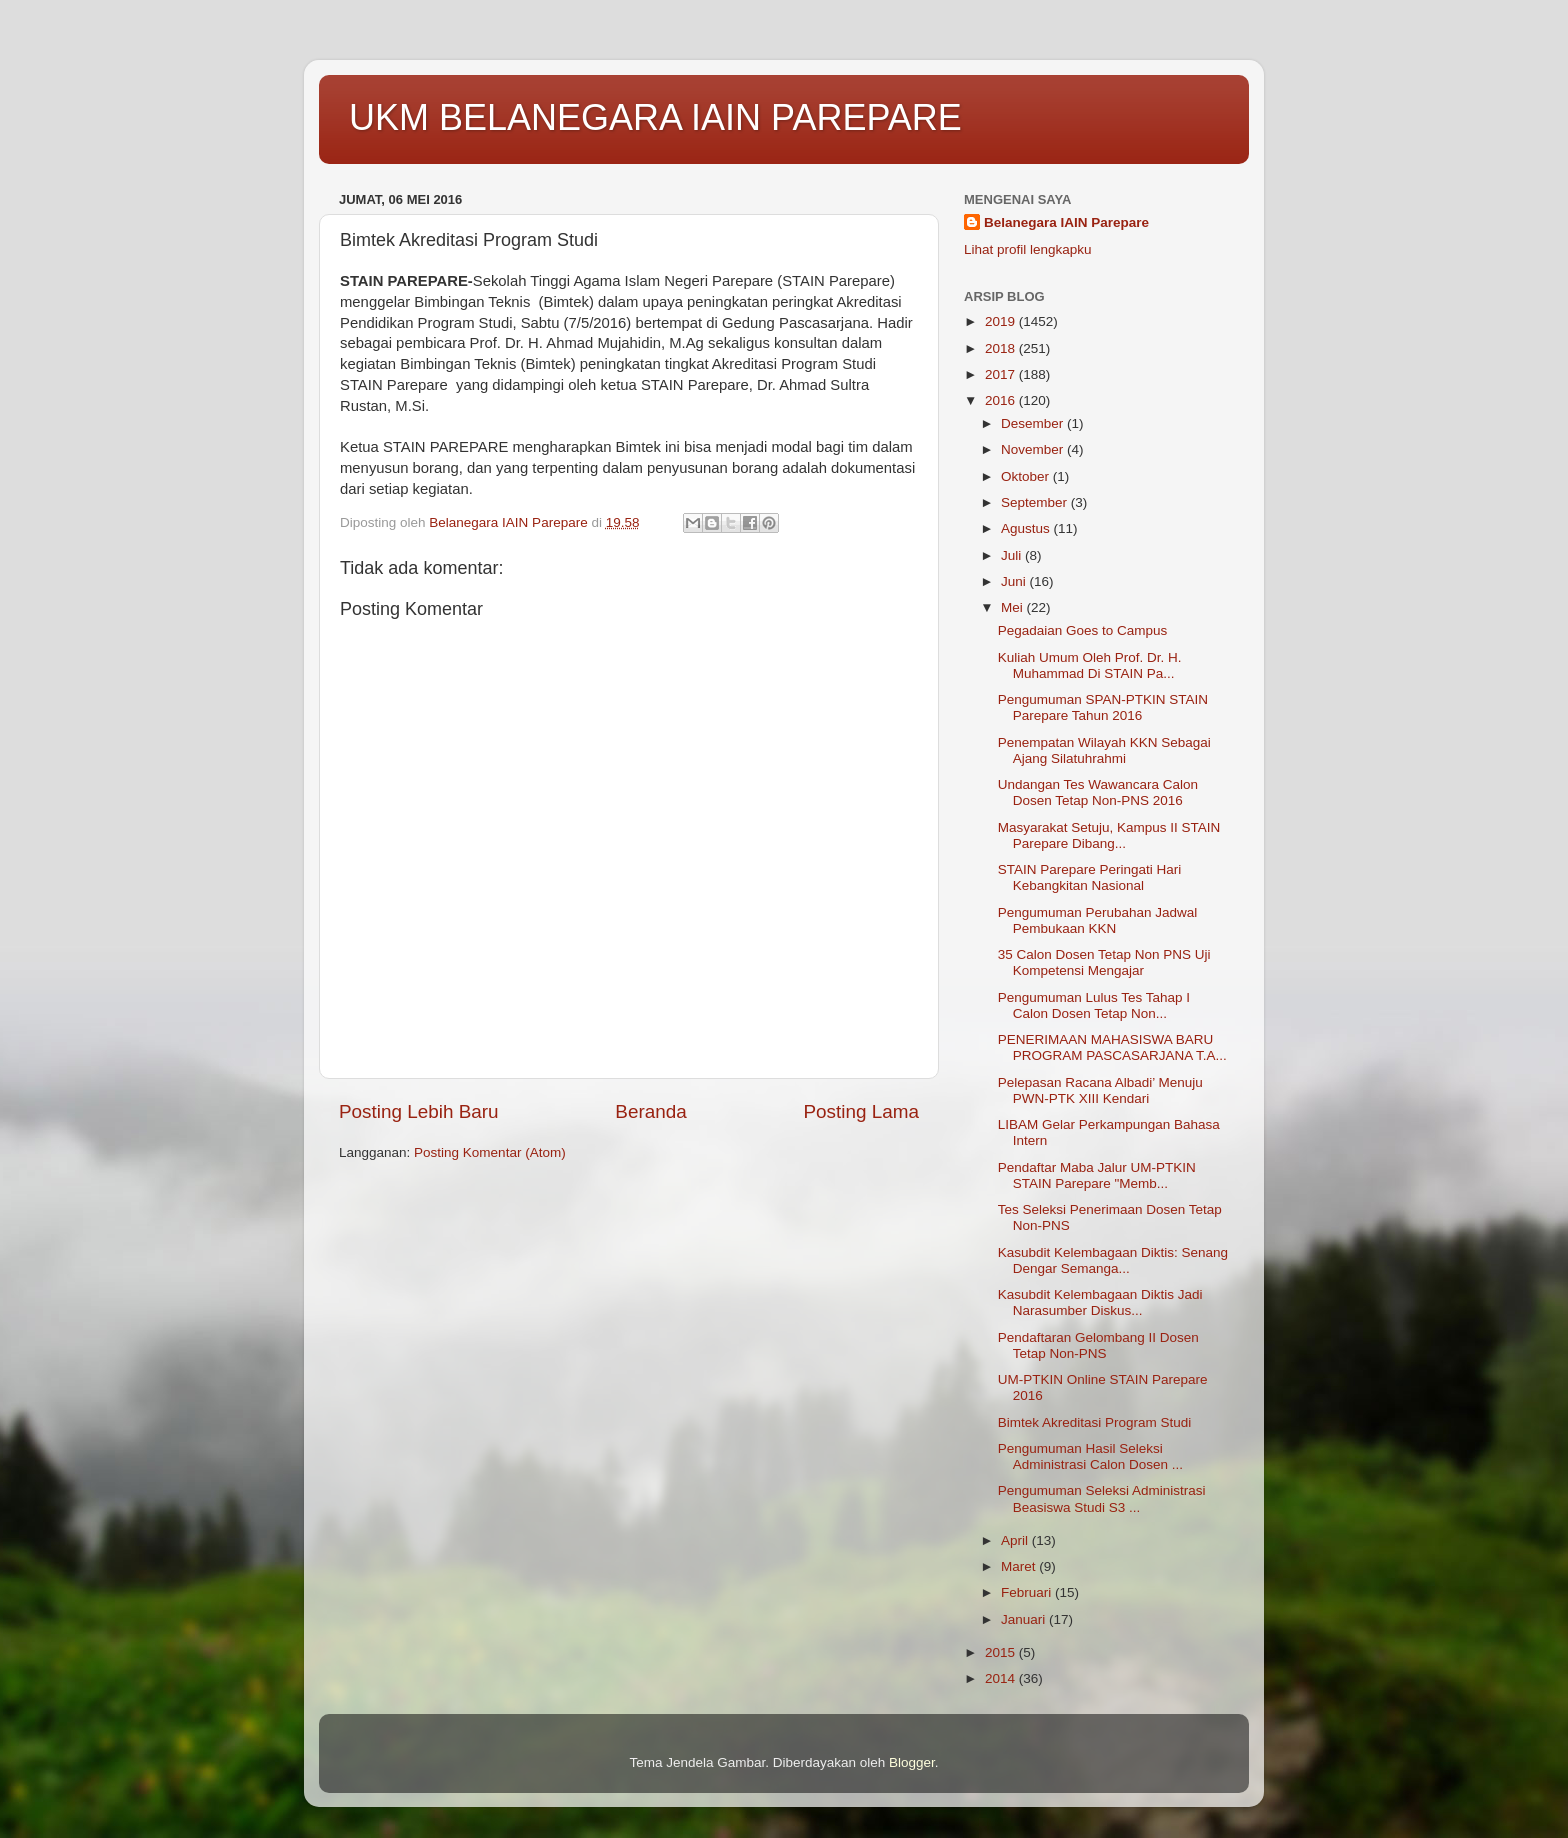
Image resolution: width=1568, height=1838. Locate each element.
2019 (1002, 321)
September (1036, 502)
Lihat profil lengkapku (1028, 249)
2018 (1002, 348)
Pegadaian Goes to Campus (1083, 630)
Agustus (1027, 528)
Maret (1020, 1566)
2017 (1002, 374)
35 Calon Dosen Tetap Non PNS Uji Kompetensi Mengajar (1104, 962)
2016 (1002, 400)
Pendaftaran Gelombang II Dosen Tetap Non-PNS (1098, 1345)
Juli (1013, 555)
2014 (1002, 1678)
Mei (1014, 607)
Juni (1015, 581)
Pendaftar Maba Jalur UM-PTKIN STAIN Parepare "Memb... (1097, 1175)
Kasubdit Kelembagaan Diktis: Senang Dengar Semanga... (1113, 1260)
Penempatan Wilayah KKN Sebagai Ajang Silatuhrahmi (1104, 750)
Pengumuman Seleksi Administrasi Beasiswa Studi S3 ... (1102, 1498)
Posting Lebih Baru (419, 1111)
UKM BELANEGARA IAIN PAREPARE (655, 117)
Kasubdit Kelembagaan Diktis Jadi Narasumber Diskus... (1100, 1302)
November (1034, 449)
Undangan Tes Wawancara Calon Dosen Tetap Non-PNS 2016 (1098, 792)
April (1016, 1540)
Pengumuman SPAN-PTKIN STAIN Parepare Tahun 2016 (1103, 707)
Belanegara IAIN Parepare (1066, 222)
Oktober (1027, 476)
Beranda (650, 1111)
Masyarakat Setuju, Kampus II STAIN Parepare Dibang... (1109, 835)
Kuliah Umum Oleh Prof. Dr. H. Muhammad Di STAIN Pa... (1090, 665)
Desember (1034, 423)
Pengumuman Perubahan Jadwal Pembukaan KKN (1098, 920)
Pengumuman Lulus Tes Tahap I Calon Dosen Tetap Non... (1094, 1005)
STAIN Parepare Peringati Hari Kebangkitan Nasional (1090, 877)
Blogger (912, 1762)
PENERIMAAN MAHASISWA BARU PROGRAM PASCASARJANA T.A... (1112, 1047)
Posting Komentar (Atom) (490, 1152)
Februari (1028, 1592)
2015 (1002, 1652)
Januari (1025, 1619)
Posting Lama (861, 1111)
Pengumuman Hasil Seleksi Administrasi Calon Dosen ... (1090, 1456)
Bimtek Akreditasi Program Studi (1095, 1422)
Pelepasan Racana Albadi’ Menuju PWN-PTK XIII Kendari (1100, 1090)
